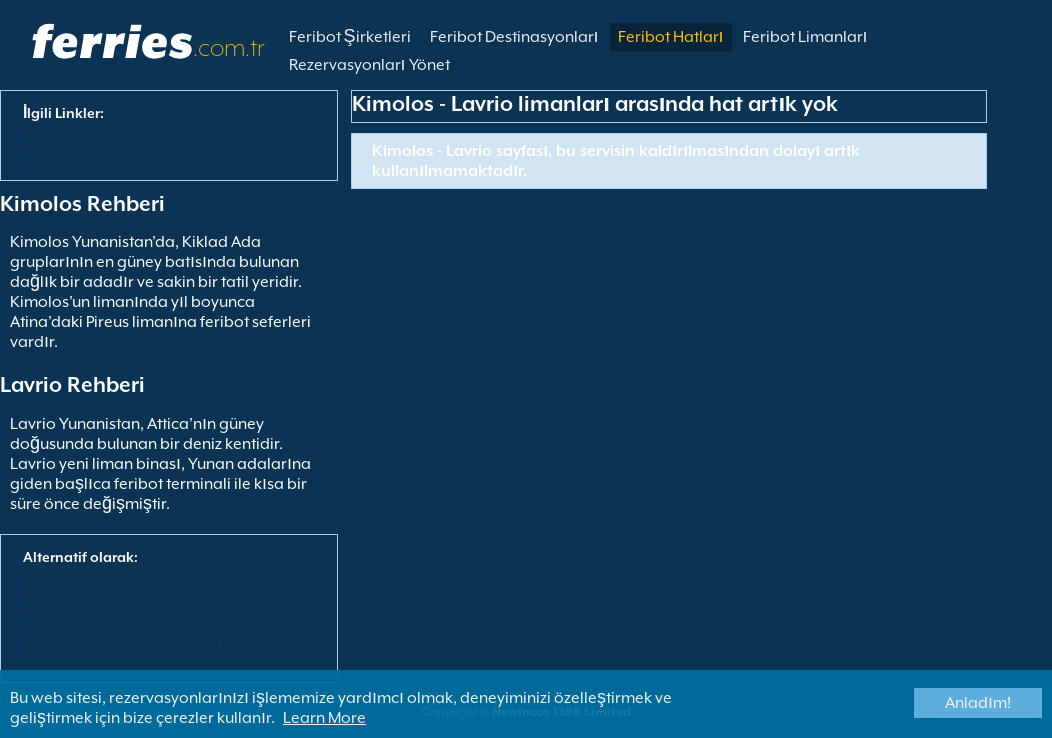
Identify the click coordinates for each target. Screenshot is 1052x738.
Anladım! (978, 703)
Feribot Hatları (671, 37)
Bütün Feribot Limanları (101, 622)
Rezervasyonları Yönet (369, 65)
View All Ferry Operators (103, 601)
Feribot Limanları (805, 37)
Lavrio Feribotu (74, 157)
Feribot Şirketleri (350, 37)
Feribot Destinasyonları (514, 37)
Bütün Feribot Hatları (93, 580)
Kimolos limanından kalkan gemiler (139, 136)
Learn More (324, 718)
